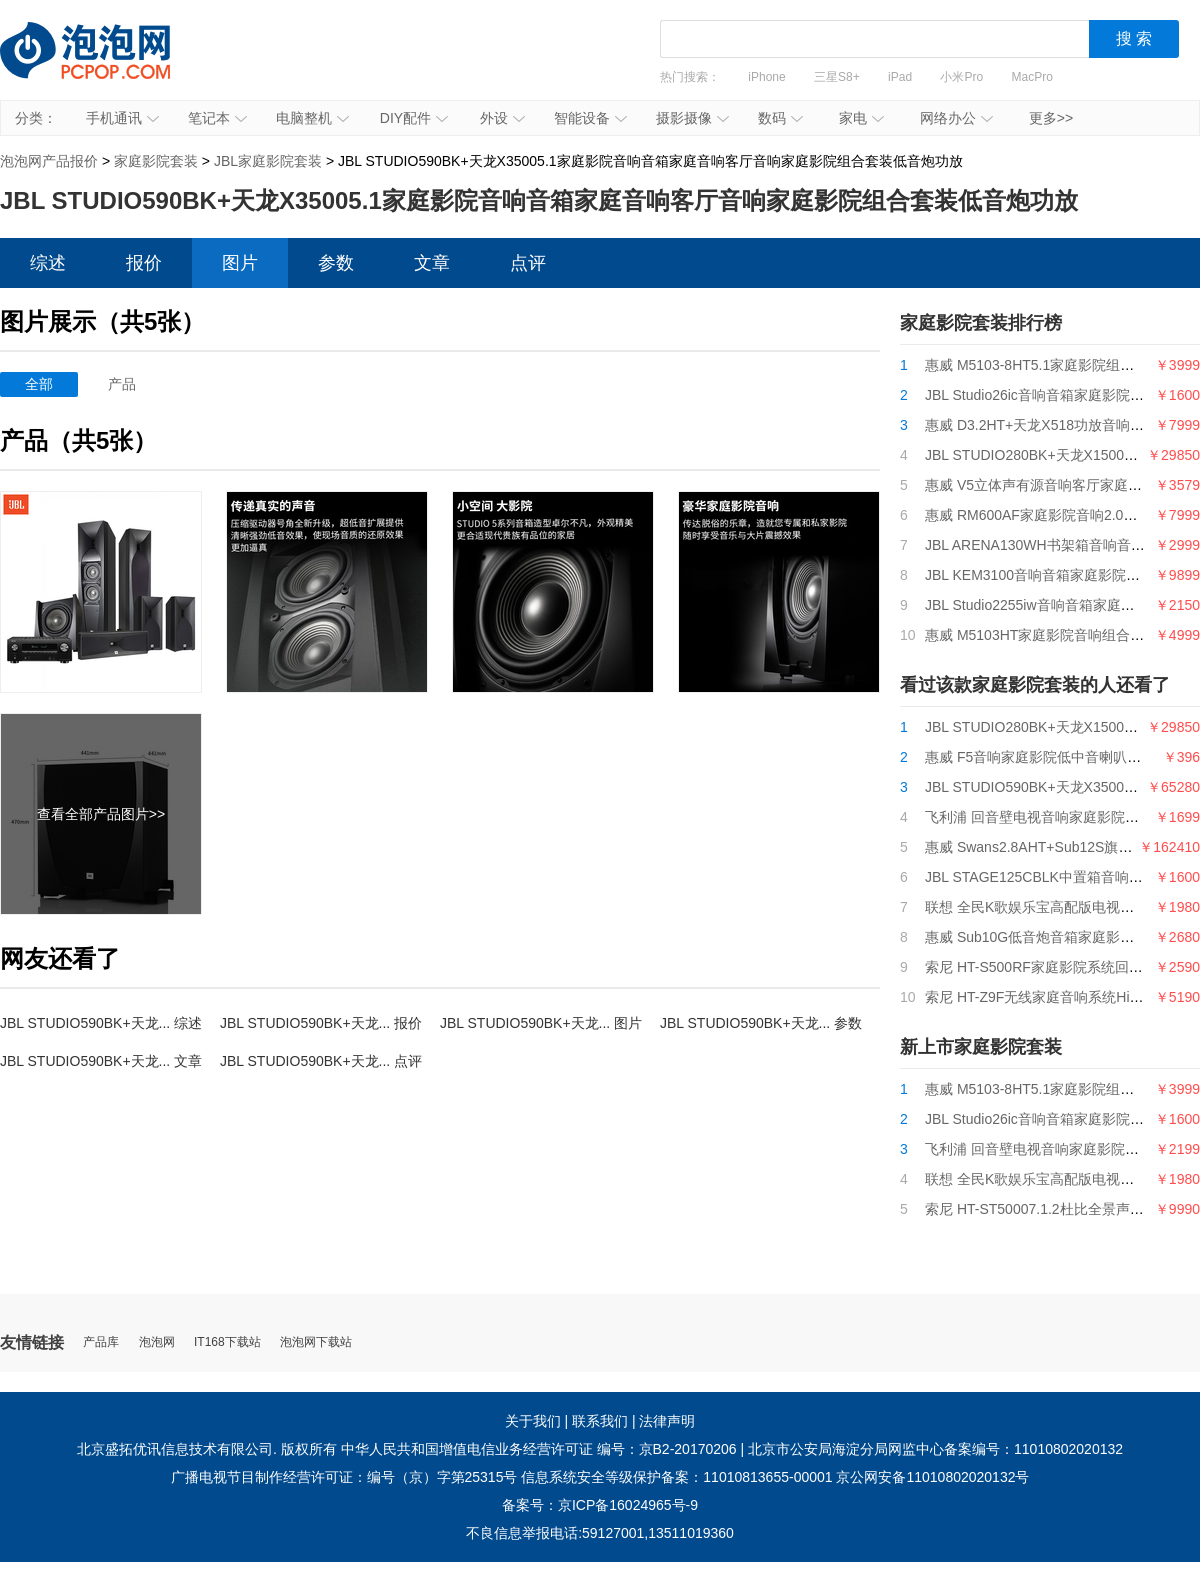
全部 (39, 384)
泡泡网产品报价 (105, 65)
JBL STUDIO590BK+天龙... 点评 (321, 1061)
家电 (861, 118)
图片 (240, 263)
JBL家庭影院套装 (268, 161)
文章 (432, 263)
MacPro (1032, 77)
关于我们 (533, 1421)
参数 (336, 263)
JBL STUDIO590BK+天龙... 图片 (541, 1023)
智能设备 (590, 118)
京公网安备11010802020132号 (932, 1477)
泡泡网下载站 (316, 1342)
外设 (502, 118)
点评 (528, 263)
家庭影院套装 (156, 161)
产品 (122, 384)
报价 (144, 263)
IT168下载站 (227, 1342)
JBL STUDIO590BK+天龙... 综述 (101, 1023)
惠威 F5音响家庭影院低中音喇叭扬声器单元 (1061, 757)
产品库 (101, 1342)
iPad (900, 77)
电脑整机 (312, 118)
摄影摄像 (692, 118)
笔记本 (217, 118)
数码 (780, 118)
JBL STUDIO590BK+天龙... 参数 (761, 1023)
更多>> (1051, 118)
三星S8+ (837, 77)
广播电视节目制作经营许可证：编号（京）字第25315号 (344, 1477)
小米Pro (961, 77)
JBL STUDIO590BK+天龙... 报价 (321, 1023)
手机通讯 (122, 118)
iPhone (766, 77)
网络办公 (956, 118)
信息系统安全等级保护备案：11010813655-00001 (676, 1477)
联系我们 (600, 1421)
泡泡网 (157, 1342)
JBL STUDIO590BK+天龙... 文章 (101, 1061)
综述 (48, 263)
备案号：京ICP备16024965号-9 (600, 1505)
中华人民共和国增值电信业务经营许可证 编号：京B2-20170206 (539, 1449)
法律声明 (667, 1421)
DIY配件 (414, 118)
